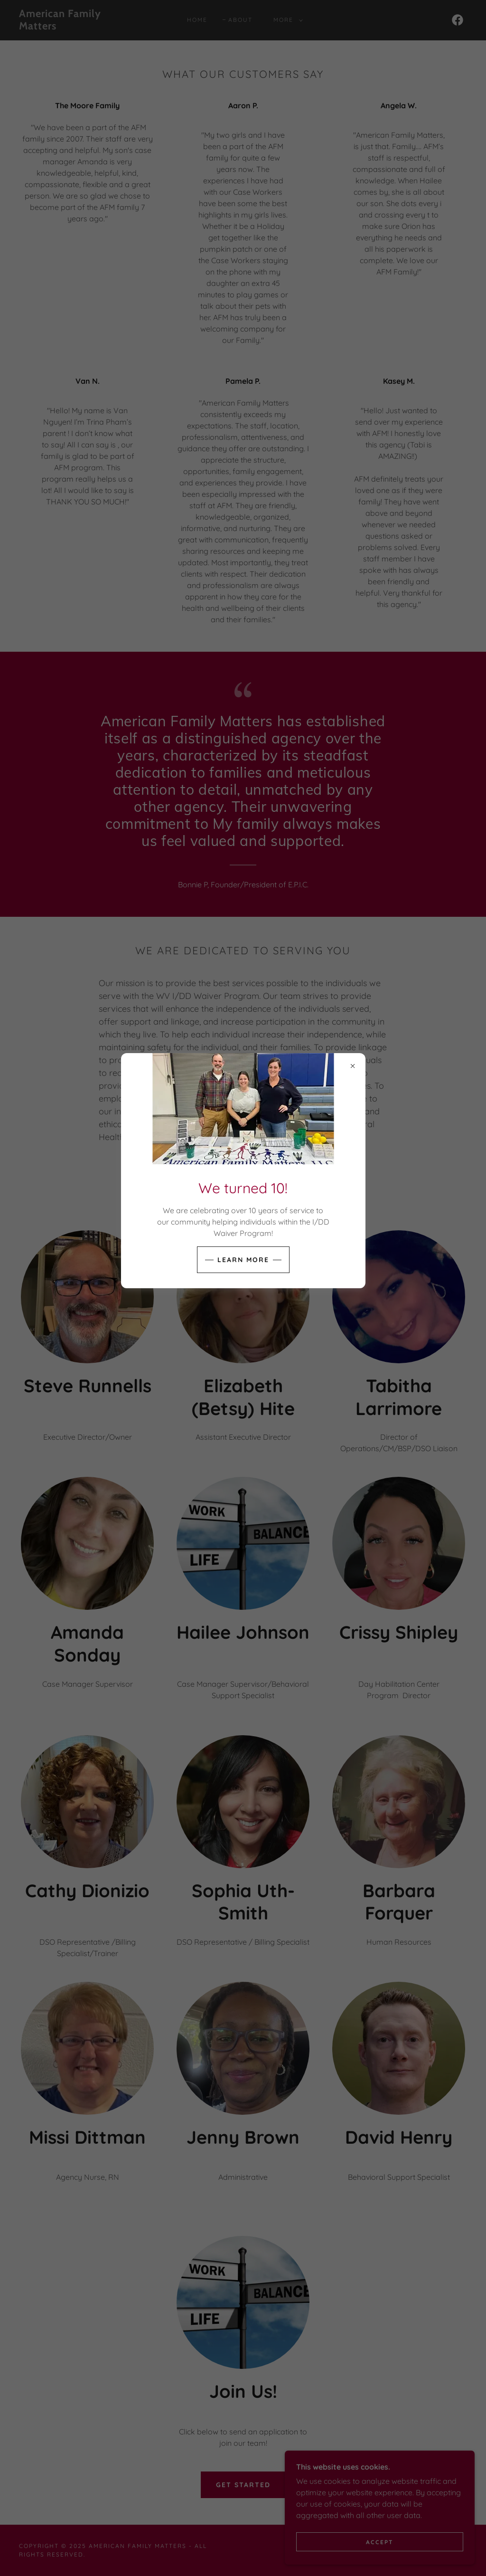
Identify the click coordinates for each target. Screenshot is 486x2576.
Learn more (243, 1259)
